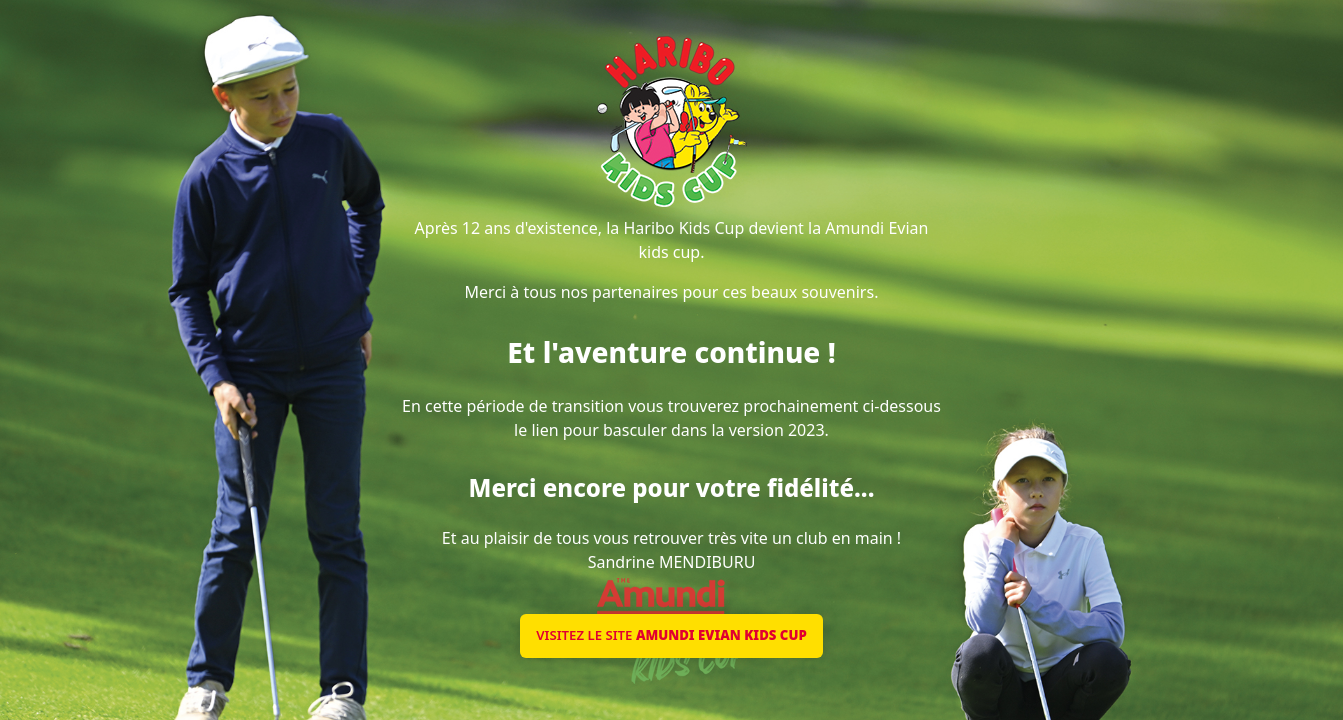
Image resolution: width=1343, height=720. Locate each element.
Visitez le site (671, 635)
